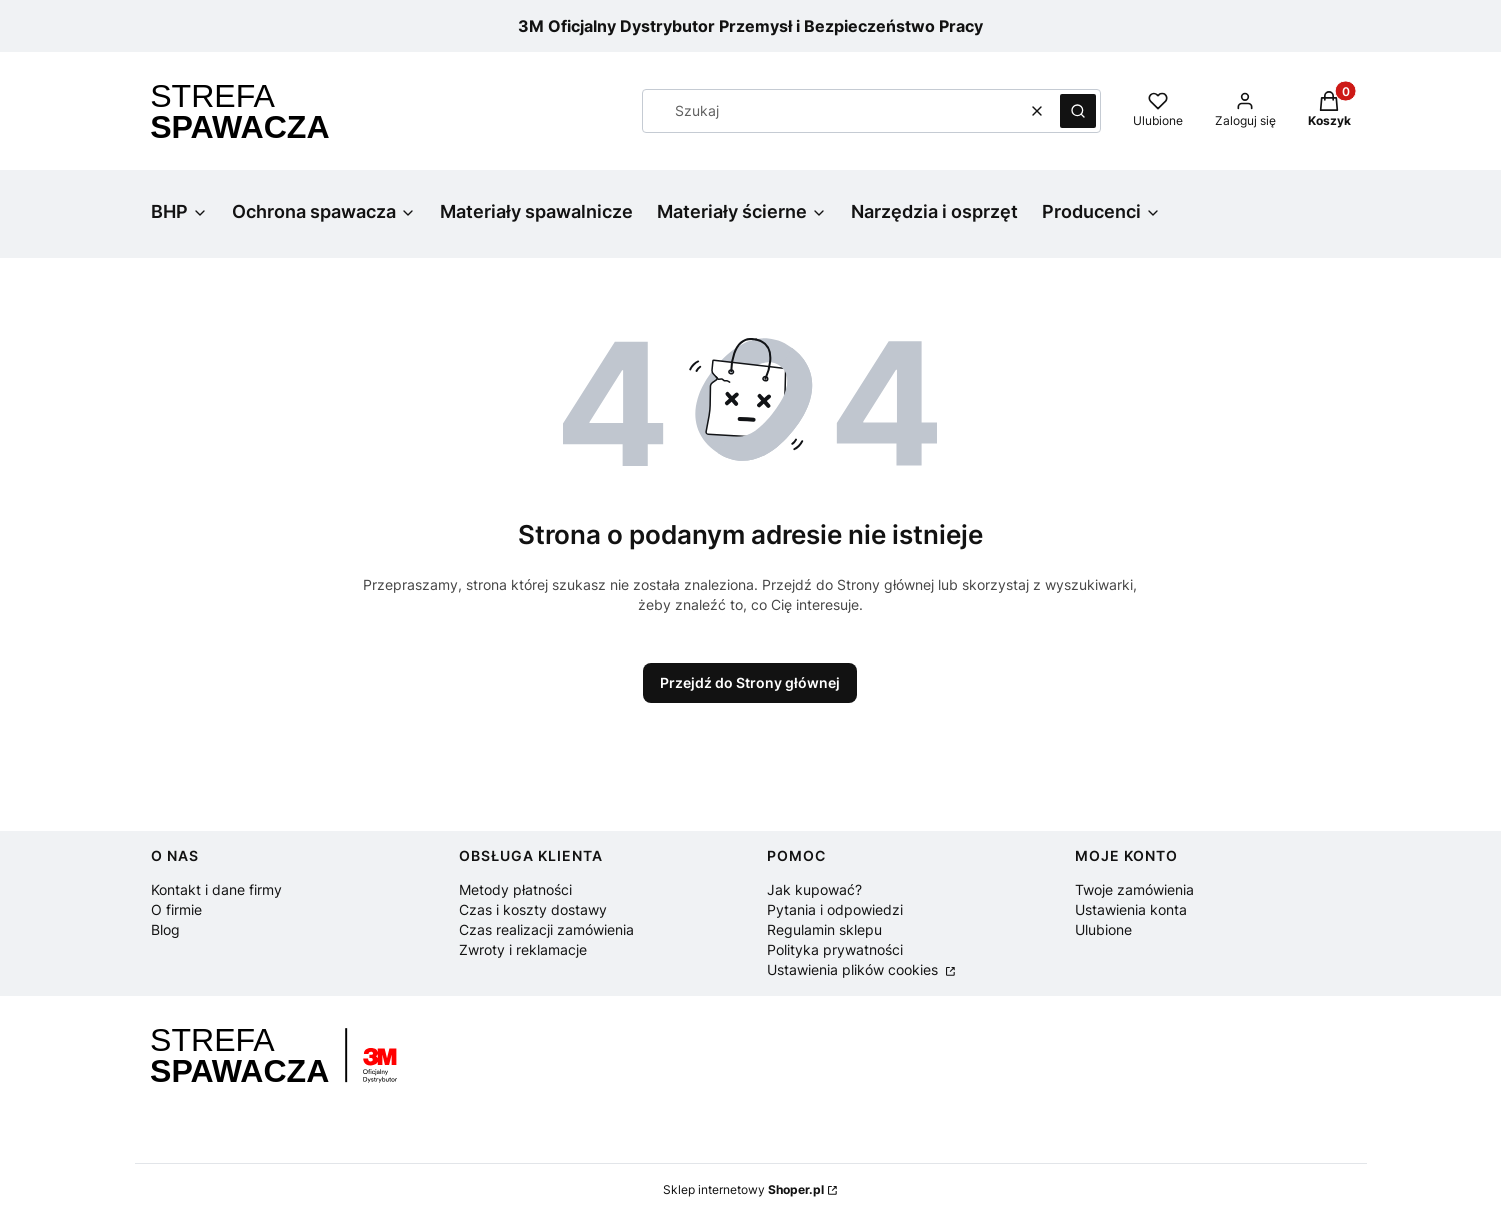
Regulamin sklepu (824, 929)
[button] (1078, 111)
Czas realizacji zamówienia (546, 929)
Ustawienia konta (1131, 909)
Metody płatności (515, 889)
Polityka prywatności (835, 949)
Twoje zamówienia (1134, 889)
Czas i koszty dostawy (533, 909)
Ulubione (1103, 929)
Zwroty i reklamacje (523, 949)
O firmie (176, 909)
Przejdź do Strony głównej (750, 682)
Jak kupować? (814, 889)
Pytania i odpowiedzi (835, 909)
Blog (165, 929)
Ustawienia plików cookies (854, 969)
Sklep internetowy (743, 1189)
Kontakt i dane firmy (216, 889)
